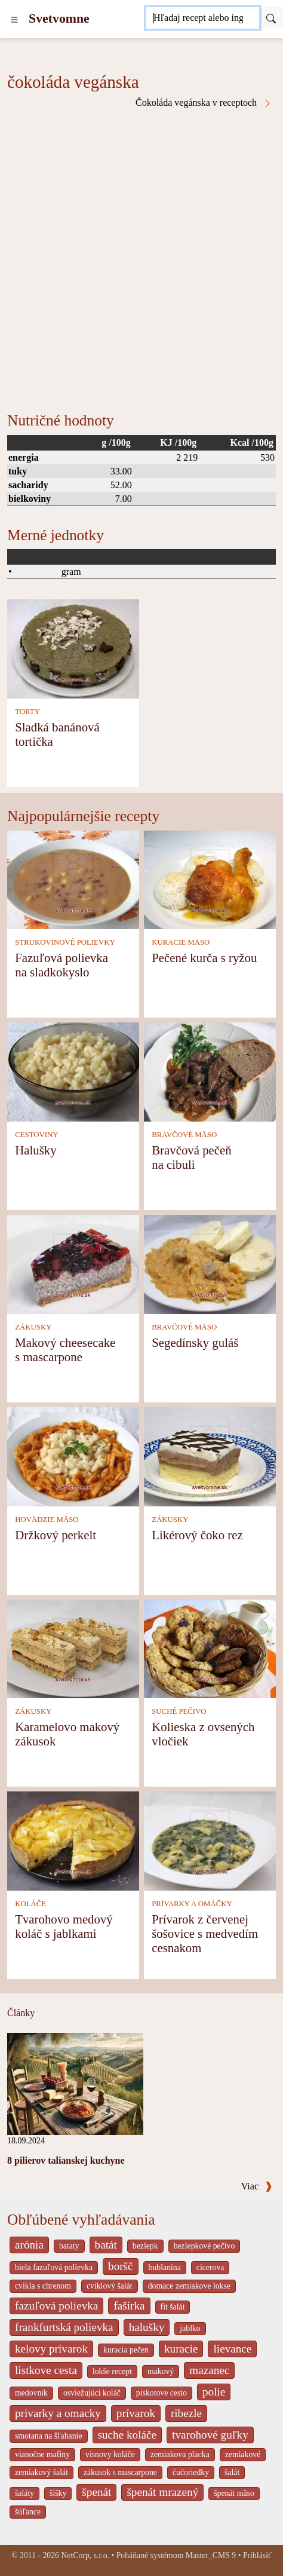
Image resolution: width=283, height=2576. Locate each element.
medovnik (31, 2392)
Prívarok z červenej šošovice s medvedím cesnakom (205, 1933)
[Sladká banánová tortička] (73, 648)
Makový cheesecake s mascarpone (65, 1350)
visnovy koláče (110, 2454)
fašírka (128, 2305)
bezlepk (145, 2245)
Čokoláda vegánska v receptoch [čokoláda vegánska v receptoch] (204, 102)
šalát (231, 2472)
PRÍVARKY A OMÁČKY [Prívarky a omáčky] (192, 1904)
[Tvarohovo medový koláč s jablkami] (73, 1840)
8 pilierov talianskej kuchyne (66, 2160)
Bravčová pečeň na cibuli (191, 1157)
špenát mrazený (162, 2492)
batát (106, 2244)
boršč (120, 2266)
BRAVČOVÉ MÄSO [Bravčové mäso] (184, 1135)
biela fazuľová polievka (54, 2267)
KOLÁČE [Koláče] (30, 1904)
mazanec (209, 2370)
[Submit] (271, 18)
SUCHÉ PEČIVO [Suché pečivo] (179, 1711)
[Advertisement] (141, 255)
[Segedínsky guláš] (210, 1263)
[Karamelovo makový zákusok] (73, 1648)
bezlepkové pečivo (204, 2245)
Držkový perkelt (55, 1535)
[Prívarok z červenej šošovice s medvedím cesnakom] (210, 1840)
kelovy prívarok (51, 2348)
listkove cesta (46, 2370)
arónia (29, 2244)
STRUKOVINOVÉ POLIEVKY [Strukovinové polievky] (65, 942)
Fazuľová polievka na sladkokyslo (61, 965)
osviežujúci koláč (92, 2392)
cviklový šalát (110, 2285)
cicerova (210, 2267)
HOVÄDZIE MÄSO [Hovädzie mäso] (46, 1519)
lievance (232, 2348)
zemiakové (243, 2454)
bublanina (165, 2267)
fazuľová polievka (56, 2305)
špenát (96, 2492)
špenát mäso (234, 2493)
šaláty (24, 2493)
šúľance (28, 2511)
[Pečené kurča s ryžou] (210, 879)
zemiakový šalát (41, 2472)
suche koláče (127, 2434)
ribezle (186, 2413)
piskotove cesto (161, 2392)
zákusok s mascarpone (120, 2472)
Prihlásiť (257, 2555)
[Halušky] (73, 1071)
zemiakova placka (180, 2454)
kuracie (181, 2348)
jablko (190, 2328)
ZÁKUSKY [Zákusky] (33, 1327)
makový (160, 2371)
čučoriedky (191, 2472)
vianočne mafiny (42, 2454)
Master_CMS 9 (211, 2555)
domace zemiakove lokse (189, 2285)
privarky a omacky (58, 2413)
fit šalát (173, 2306)
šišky (58, 2493)
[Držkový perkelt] (73, 1455)
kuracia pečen (126, 2349)
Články (21, 2013)
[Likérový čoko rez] (210, 1455)
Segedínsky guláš (195, 1342)
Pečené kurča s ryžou (204, 957)
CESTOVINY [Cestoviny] (36, 1135)
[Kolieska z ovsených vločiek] (210, 1648)
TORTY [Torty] (27, 711)
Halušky (35, 1150)
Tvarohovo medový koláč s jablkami (63, 1926)
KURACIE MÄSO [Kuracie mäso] (181, 942)
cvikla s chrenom (43, 2285)
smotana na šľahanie (48, 2435)
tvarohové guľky (210, 2434)
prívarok (135, 2413)
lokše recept (112, 2371)
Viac (256, 2186)
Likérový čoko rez (197, 1535)
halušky (147, 2327)
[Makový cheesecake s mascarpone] (73, 1263)
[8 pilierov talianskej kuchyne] (75, 2083)
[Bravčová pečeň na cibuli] (210, 1071)
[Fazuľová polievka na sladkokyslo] (73, 879)
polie (213, 2391)
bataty (69, 2245)
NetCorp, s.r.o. (85, 2555)
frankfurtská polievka (64, 2327)
